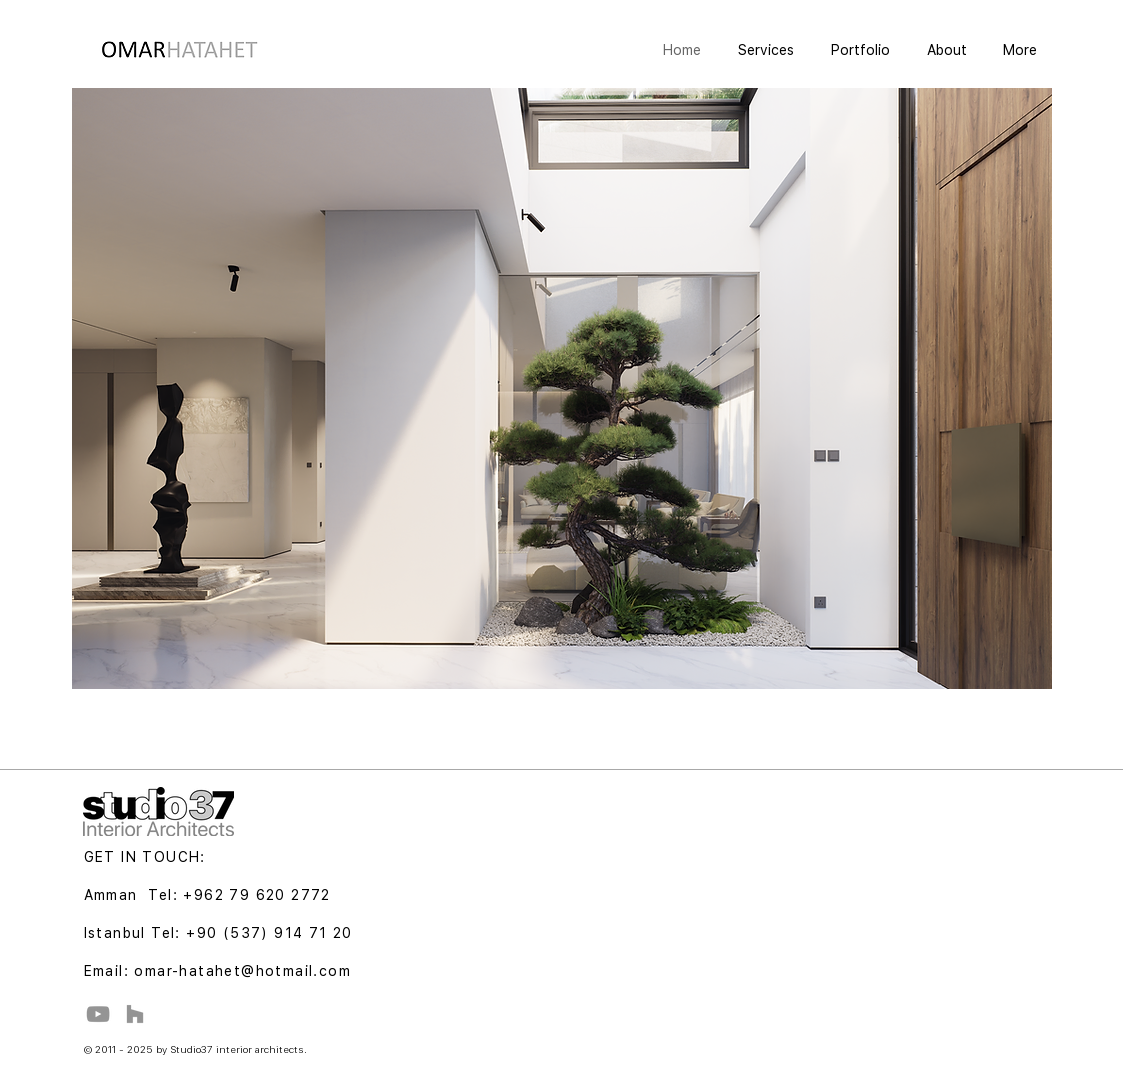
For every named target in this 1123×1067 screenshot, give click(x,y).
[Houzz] (135, 1014)
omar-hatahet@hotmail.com (242, 971)
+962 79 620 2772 (256, 895)
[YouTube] (98, 1014)
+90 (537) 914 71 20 (269, 933)
